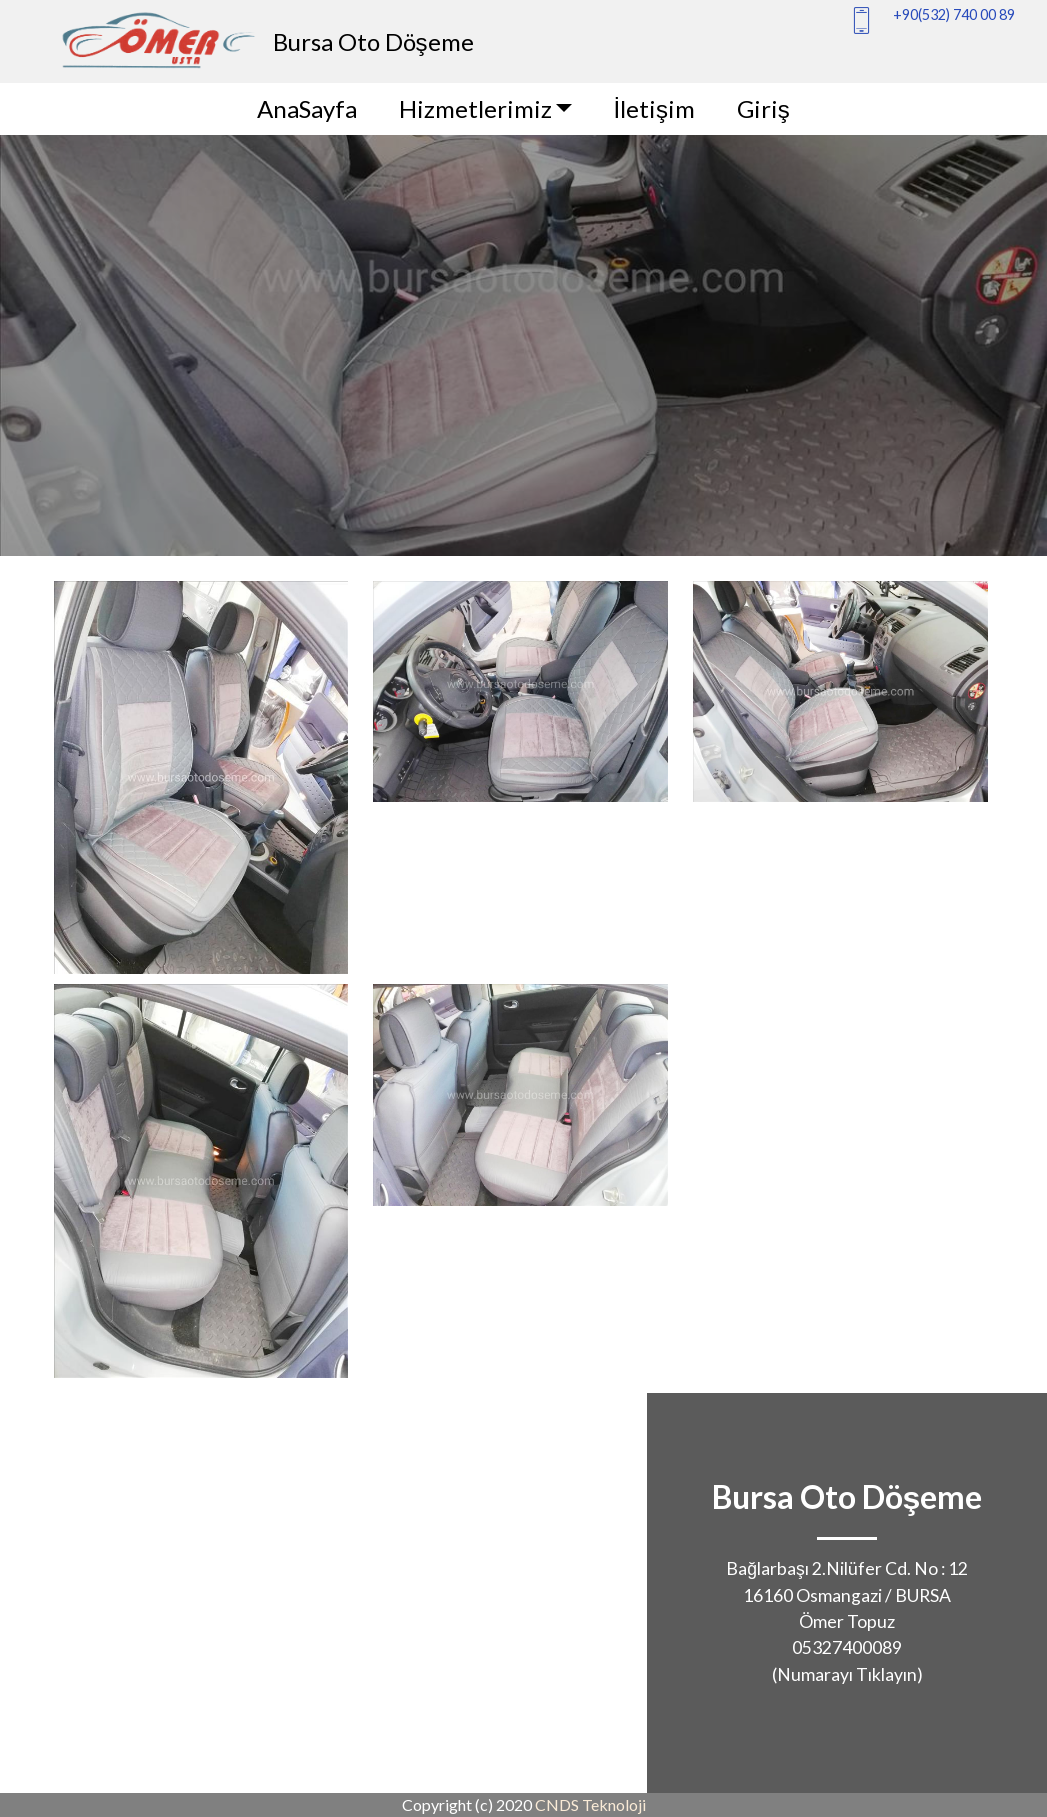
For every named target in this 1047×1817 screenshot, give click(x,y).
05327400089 (847, 1647)
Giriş (763, 108)
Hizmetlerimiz (475, 108)
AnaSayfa (307, 108)
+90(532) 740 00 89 (954, 14)
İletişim (654, 108)
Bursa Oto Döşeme (373, 41)
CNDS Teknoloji (590, 1804)
